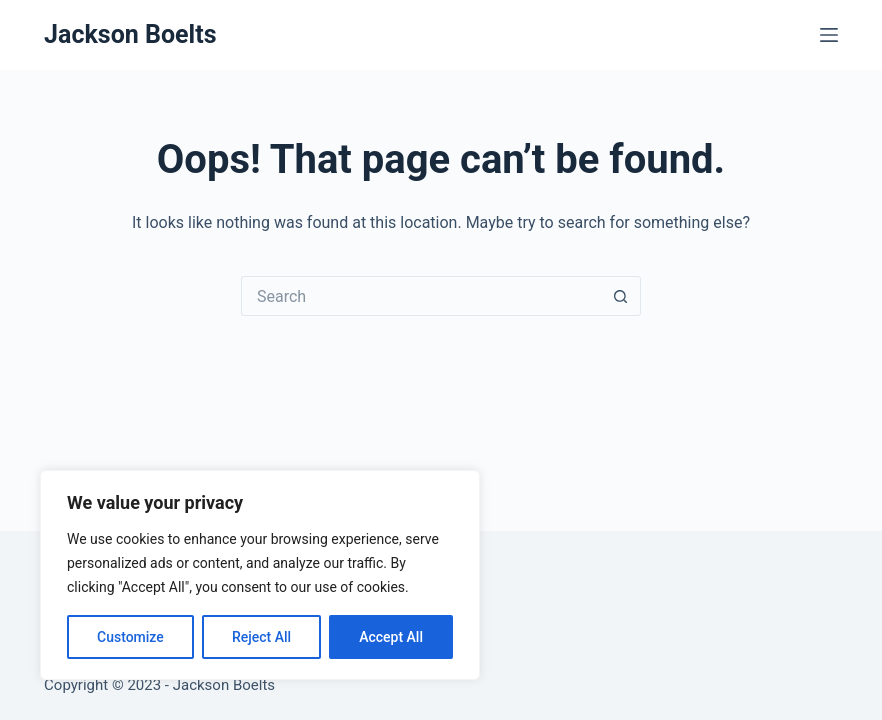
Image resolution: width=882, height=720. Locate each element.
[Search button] (621, 296)
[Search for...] (421, 296)
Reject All (261, 637)
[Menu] (829, 35)
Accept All (391, 637)
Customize (130, 637)
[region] (260, 575)
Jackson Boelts (130, 34)
